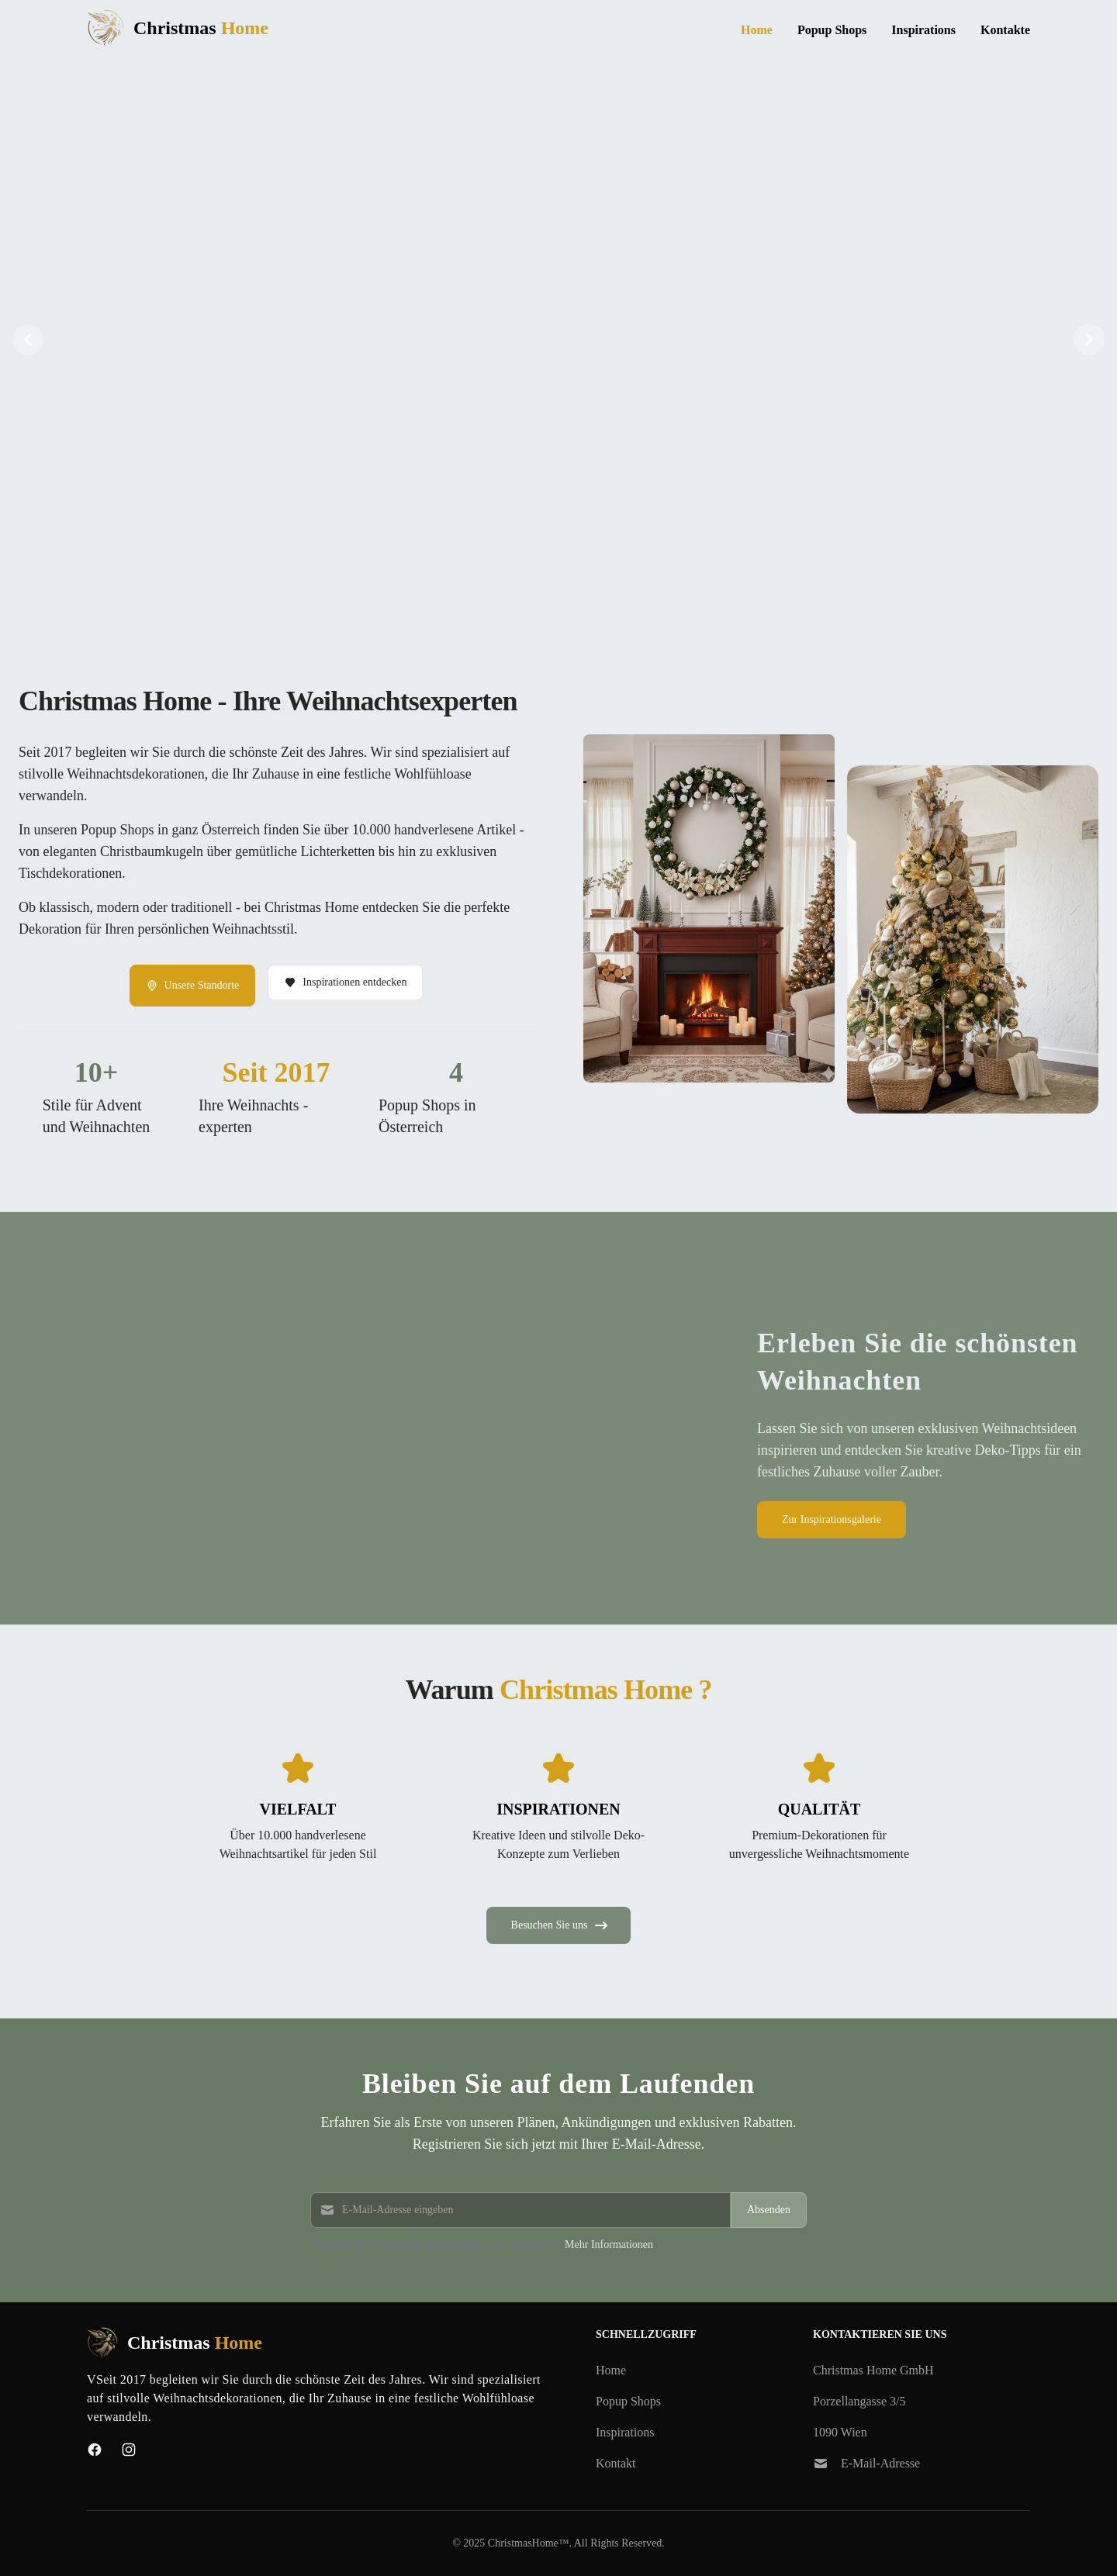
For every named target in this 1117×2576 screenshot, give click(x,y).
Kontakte (1005, 29)
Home (757, 29)
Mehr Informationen (609, 2244)
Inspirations (923, 29)
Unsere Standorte (193, 985)
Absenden (768, 2209)
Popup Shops (831, 29)
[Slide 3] (577, 591)
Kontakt (616, 2463)
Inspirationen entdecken (345, 982)
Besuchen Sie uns (560, 1925)
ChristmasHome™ (528, 2543)
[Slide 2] (558, 591)
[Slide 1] (540, 591)
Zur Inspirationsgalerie (831, 1519)
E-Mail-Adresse (880, 2463)
